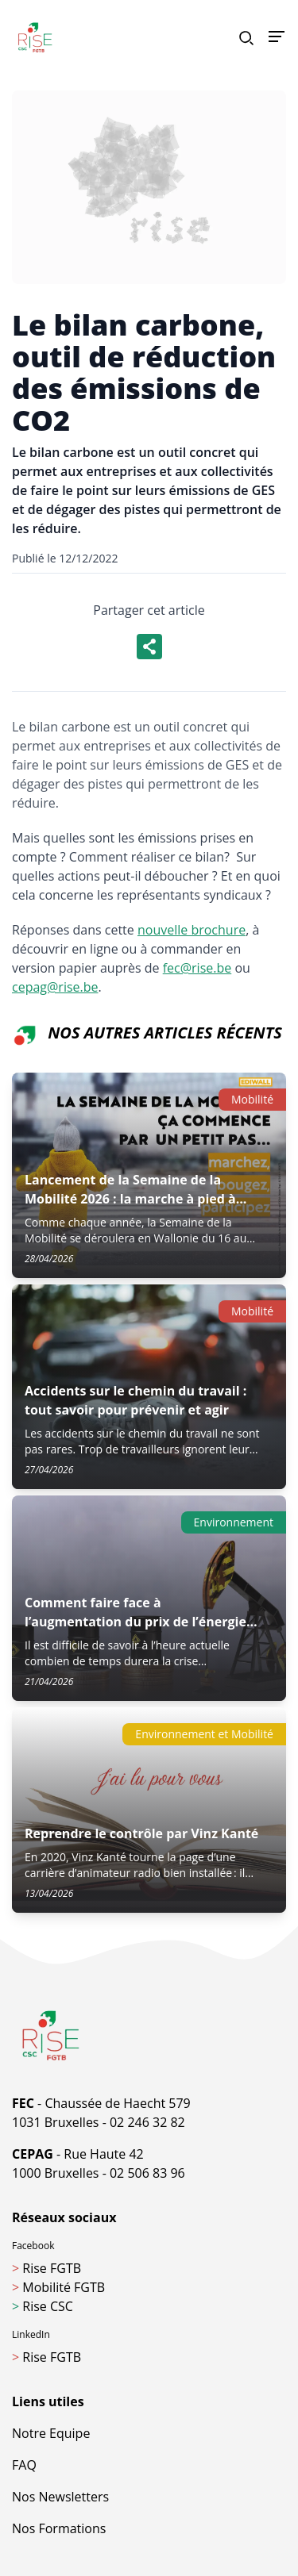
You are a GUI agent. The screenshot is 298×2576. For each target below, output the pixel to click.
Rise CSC (42, 2306)
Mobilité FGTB (58, 2287)
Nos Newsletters (60, 2496)
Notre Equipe (51, 2433)
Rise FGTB (46, 2268)
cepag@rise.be (55, 987)
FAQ (24, 2465)
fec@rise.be (197, 968)
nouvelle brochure (191, 930)
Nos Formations (59, 2528)
